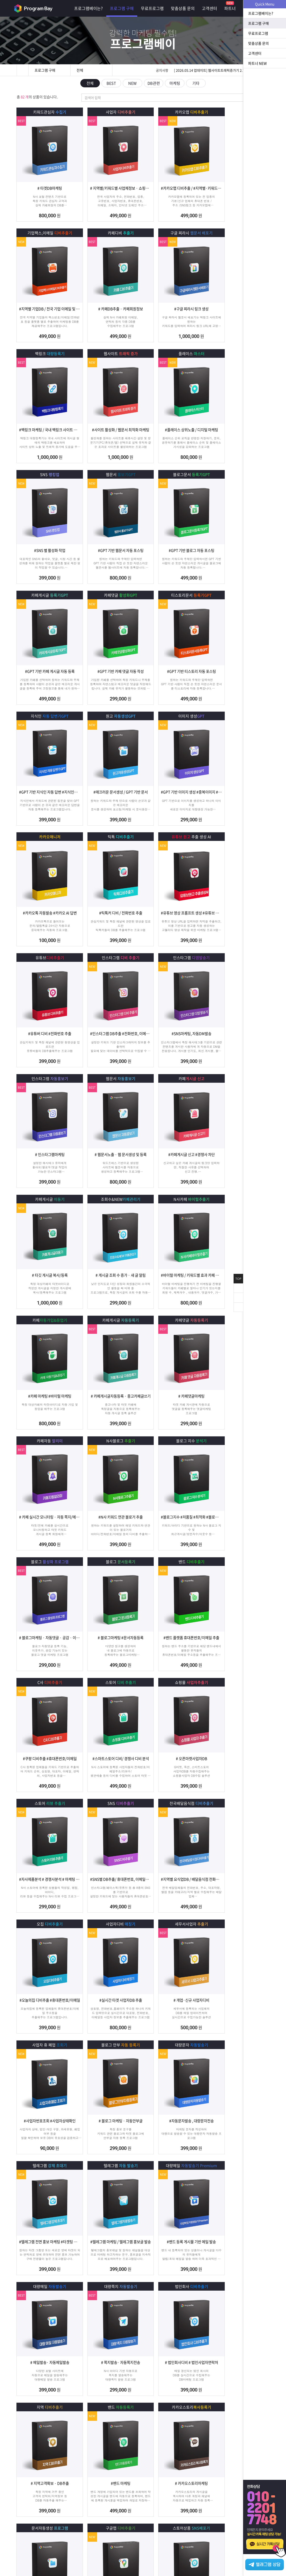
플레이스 (46, 342)
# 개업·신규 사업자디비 (239, 1444)
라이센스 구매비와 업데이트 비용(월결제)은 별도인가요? (95, 2472)
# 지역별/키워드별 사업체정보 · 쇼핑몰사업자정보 (111, 183)
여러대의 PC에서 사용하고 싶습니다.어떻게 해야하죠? (95, 2481)
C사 (240, 1145)
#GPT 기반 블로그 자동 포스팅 (239, 412)
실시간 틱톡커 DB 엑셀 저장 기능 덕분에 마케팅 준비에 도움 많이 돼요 (234, 2475)
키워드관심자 (46, 113)
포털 (175, 1948)
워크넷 (175, 2063)
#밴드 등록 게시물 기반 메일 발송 (111, 1674)
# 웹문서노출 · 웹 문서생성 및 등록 (111, 871)
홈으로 (23, 70)
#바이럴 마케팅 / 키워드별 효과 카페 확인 (111, 985)
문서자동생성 (46, 1833)
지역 (111, 1719)
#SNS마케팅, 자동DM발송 (239, 756)
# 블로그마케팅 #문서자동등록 (110, 1215)
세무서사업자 (239, 1374)
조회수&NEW (46, 916)
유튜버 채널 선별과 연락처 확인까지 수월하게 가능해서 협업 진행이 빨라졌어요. (234, 2465)
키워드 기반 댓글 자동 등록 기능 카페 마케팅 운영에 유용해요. (234, 2493)
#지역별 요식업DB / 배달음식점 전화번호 (46, 1444)
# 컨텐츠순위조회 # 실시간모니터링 (175, 2018)
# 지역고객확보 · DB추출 (110, 1788)
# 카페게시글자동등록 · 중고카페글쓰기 (239, 985)
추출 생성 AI (47, 686)
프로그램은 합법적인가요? (83, 2491)
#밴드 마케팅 (175, 1788)
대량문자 (175, 1489)
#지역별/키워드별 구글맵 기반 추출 (111, 1903)
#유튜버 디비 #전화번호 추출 (111, 756)
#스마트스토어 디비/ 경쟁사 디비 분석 (46, 1329)
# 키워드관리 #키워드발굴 (46, 2132)
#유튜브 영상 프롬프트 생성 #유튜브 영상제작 (46, 756)
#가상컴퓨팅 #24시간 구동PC (111, 2362)
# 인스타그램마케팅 (46, 871)
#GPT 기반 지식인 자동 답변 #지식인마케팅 (239, 527)
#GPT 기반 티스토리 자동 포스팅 (175, 527)
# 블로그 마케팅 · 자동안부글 (111, 1559)
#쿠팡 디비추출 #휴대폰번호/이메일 (239, 1215)
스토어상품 (175, 1833)
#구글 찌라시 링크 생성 (110, 297)
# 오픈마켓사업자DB (111, 1329)
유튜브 (111, 686)
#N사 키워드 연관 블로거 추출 (175, 1100)
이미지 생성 (111, 572)
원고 (46, 572)
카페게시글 (46, 457)
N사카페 (111, 916)
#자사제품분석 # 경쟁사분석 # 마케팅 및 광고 (175, 1329)
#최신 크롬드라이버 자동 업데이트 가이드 (239, 2247)
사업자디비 (175, 1374)
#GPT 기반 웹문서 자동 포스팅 (175, 412)
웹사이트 (239, 228)
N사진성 (111, 1948)
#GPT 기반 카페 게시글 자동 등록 (46, 527)
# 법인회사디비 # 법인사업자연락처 (46, 1788)
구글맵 (111, 1833)
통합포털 (46, 1948)
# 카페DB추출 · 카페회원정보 (46, 297)
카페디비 (46, 228)
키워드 (46, 2063)
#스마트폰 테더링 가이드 (46, 2362)
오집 (111, 1374)
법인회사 (46, 1719)
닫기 (238, 1288)
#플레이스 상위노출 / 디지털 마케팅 (46, 412)
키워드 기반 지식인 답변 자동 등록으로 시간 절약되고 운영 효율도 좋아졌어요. (234, 2484)
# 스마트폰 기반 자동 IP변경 (110, 2132)
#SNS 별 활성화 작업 (111, 412)
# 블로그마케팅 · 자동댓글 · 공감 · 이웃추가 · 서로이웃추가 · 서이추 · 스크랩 (46, 1215)
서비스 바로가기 (111, 2388)
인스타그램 (175, 686)
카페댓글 (111, 457)
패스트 (175, 2177)
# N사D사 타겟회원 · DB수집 (46, 2018)
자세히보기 (33, 2488)
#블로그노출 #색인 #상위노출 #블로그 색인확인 (239, 2018)
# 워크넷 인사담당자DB (175, 2132)
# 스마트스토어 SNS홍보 (175, 1903)
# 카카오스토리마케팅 (239, 1788)
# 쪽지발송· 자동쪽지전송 (239, 1674)
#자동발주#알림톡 (175, 2362)
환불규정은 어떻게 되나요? (84, 2463)
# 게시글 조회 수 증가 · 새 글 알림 (46, 985)
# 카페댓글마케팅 (46, 1100)
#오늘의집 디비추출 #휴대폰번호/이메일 (111, 1444)
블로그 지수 (239, 1030)
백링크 (175, 228)
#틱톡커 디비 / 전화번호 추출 (239, 641)
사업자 (111, 113)
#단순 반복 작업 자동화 (46, 2247)
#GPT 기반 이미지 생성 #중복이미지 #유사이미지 (111, 641)
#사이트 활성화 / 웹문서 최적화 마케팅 (239, 297)
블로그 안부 (111, 1489)
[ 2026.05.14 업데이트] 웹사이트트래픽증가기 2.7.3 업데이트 (217, 70)
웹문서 (175, 342)
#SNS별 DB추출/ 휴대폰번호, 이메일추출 (239, 1329)
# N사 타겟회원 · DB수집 (111, 2018)
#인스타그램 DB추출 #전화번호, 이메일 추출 (175, 756)
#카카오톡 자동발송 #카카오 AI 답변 (175, 641)
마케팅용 (111, 2292)
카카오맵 (175, 113)
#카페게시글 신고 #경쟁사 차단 (175, 871)
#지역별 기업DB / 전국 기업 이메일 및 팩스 (239, 183)
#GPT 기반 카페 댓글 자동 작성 (111, 527)
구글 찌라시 (111, 228)
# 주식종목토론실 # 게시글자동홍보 (239, 2132)
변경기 (111, 2063)
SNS (111, 342)
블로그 (46, 1145)
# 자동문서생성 (46, 1903)
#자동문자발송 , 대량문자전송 (175, 1559)
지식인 (239, 457)
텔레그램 (239, 1489)
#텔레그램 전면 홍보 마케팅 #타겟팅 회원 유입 (239, 1559)
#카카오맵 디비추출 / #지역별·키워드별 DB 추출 (175, 183)
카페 (175, 801)
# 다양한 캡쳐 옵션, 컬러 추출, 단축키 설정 (175, 2247)
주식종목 (239, 2063)
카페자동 (111, 1030)
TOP (238, 1278)
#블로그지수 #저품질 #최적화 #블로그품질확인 (239, 1100)
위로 (238, 1297)
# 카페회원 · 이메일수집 (239, 1903)
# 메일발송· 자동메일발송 (175, 1674)
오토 (46, 2177)
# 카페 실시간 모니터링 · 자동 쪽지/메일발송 (111, 1100)
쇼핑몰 (111, 1260)
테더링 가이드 (46, 2292)
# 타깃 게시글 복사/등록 (239, 871)
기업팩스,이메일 (239, 113)
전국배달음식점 (46, 1374)
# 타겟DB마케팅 (46, 183)
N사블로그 (175, 1030)
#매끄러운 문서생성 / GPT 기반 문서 (46, 641)
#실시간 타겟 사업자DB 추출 (175, 1444)
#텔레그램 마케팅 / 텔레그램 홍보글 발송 (46, 1674)
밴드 (175, 1145)
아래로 (238, 1307)
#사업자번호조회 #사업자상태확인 (46, 1559)
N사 (239, 1948)
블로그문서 (239, 342)
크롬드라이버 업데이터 (239, 2177)
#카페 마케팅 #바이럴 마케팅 (175, 985)
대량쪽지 (239, 1604)
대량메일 (112, 1604)
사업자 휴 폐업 (46, 1489)
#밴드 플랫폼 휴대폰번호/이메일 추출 (175, 1215)
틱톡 (239, 572)
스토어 (46, 1260)
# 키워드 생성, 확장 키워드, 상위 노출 (111, 2247)
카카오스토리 (239, 1719)
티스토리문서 (175, 457)
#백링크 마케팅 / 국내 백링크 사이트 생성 (175, 297)
